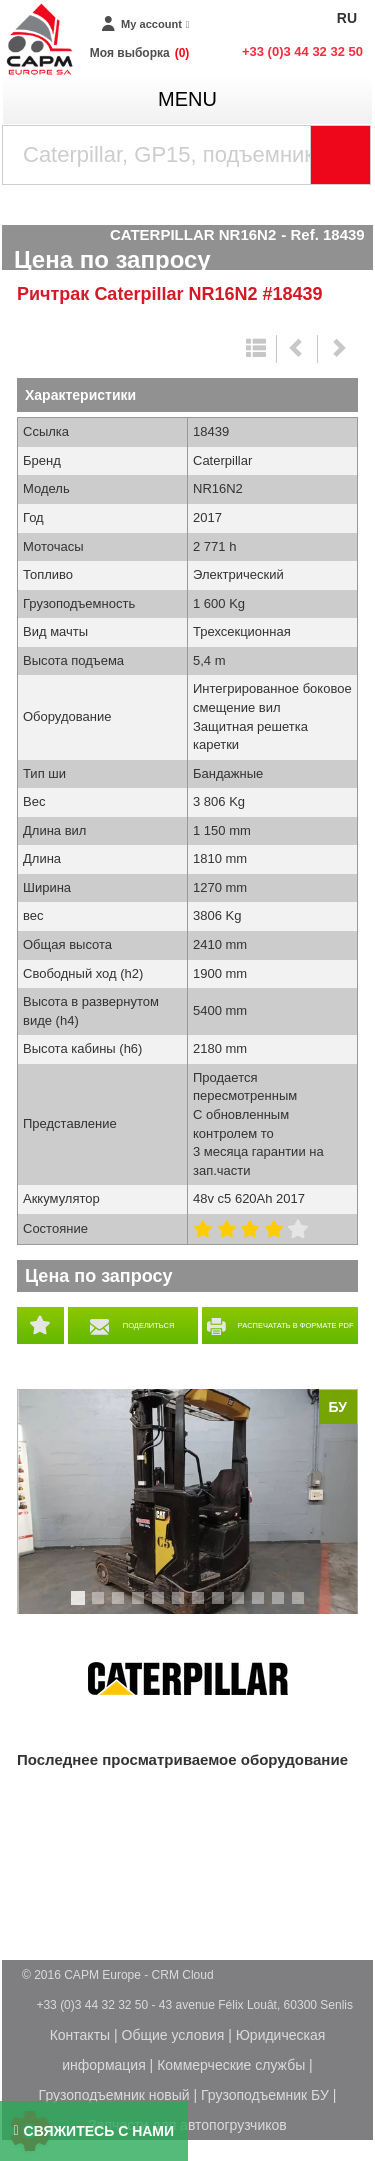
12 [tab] (305, 1607)
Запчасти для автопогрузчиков (187, 2125)
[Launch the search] (341, 155)
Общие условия (173, 2035)
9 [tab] (241, 1607)
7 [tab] (201, 1607)
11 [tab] (285, 1607)
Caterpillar (188, 1679)
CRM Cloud (183, 1975)
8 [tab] (221, 1607)
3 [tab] (121, 1607)
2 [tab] (101, 1607)
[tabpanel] (187, 1501)
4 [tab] (141, 1607)
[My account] (145, 24)
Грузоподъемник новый (114, 2095)
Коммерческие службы (231, 2065)
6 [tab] (181, 1607)
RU (347, 18)
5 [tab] (161, 1607)
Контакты (80, 2035)
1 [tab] (81, 1607)
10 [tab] (265, 1607)
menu (187, 99)
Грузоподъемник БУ (265, 2095)
